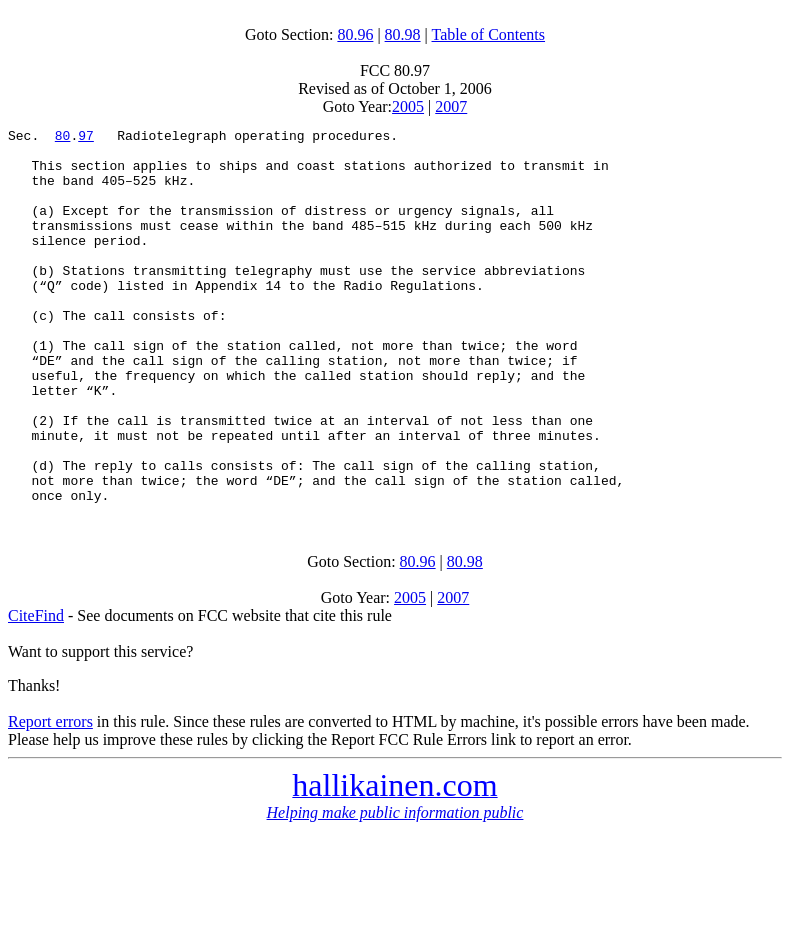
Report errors (50, 796)
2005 (408, 106)
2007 (451, 106)
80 (63, 138)
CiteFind (36, 690)
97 (86, 138)
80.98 (403, 34)
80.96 (355, 34)
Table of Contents (489, 34)
